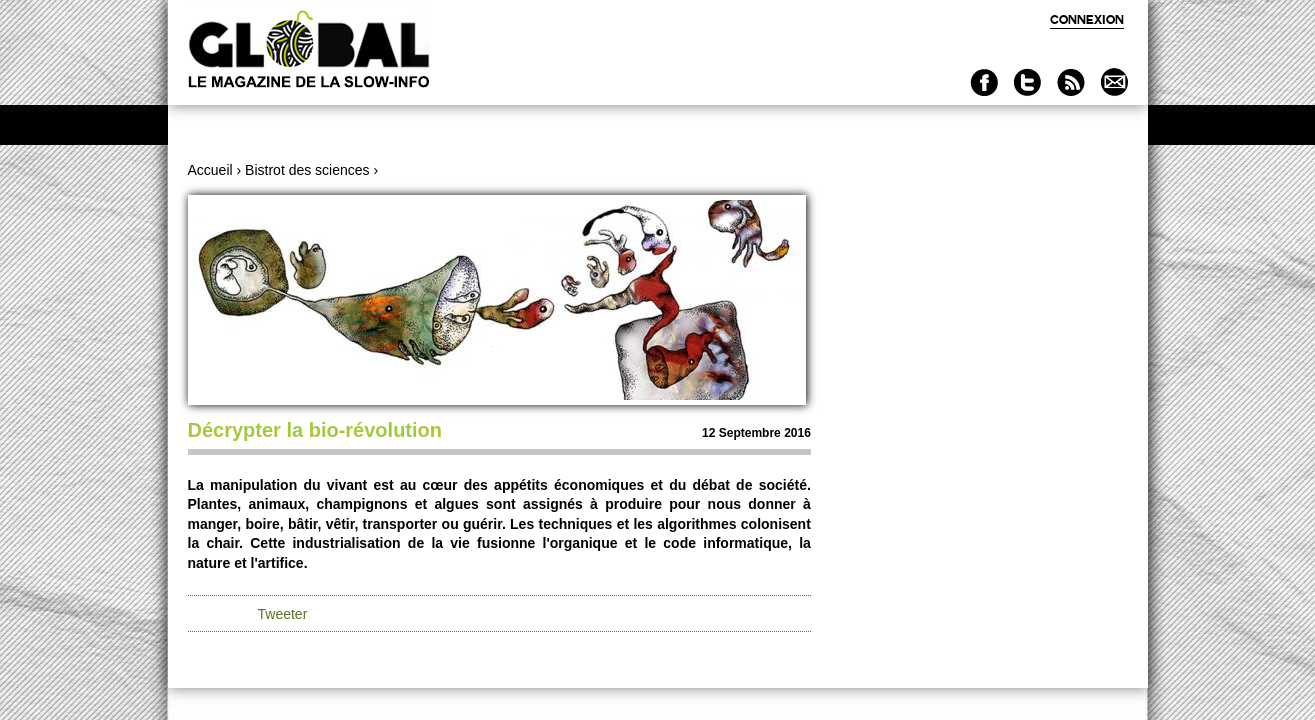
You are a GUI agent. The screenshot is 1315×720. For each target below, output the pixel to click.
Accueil (210, 170)
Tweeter (283, 614)
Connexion (1087, 19)
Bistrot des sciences (307, 170)
